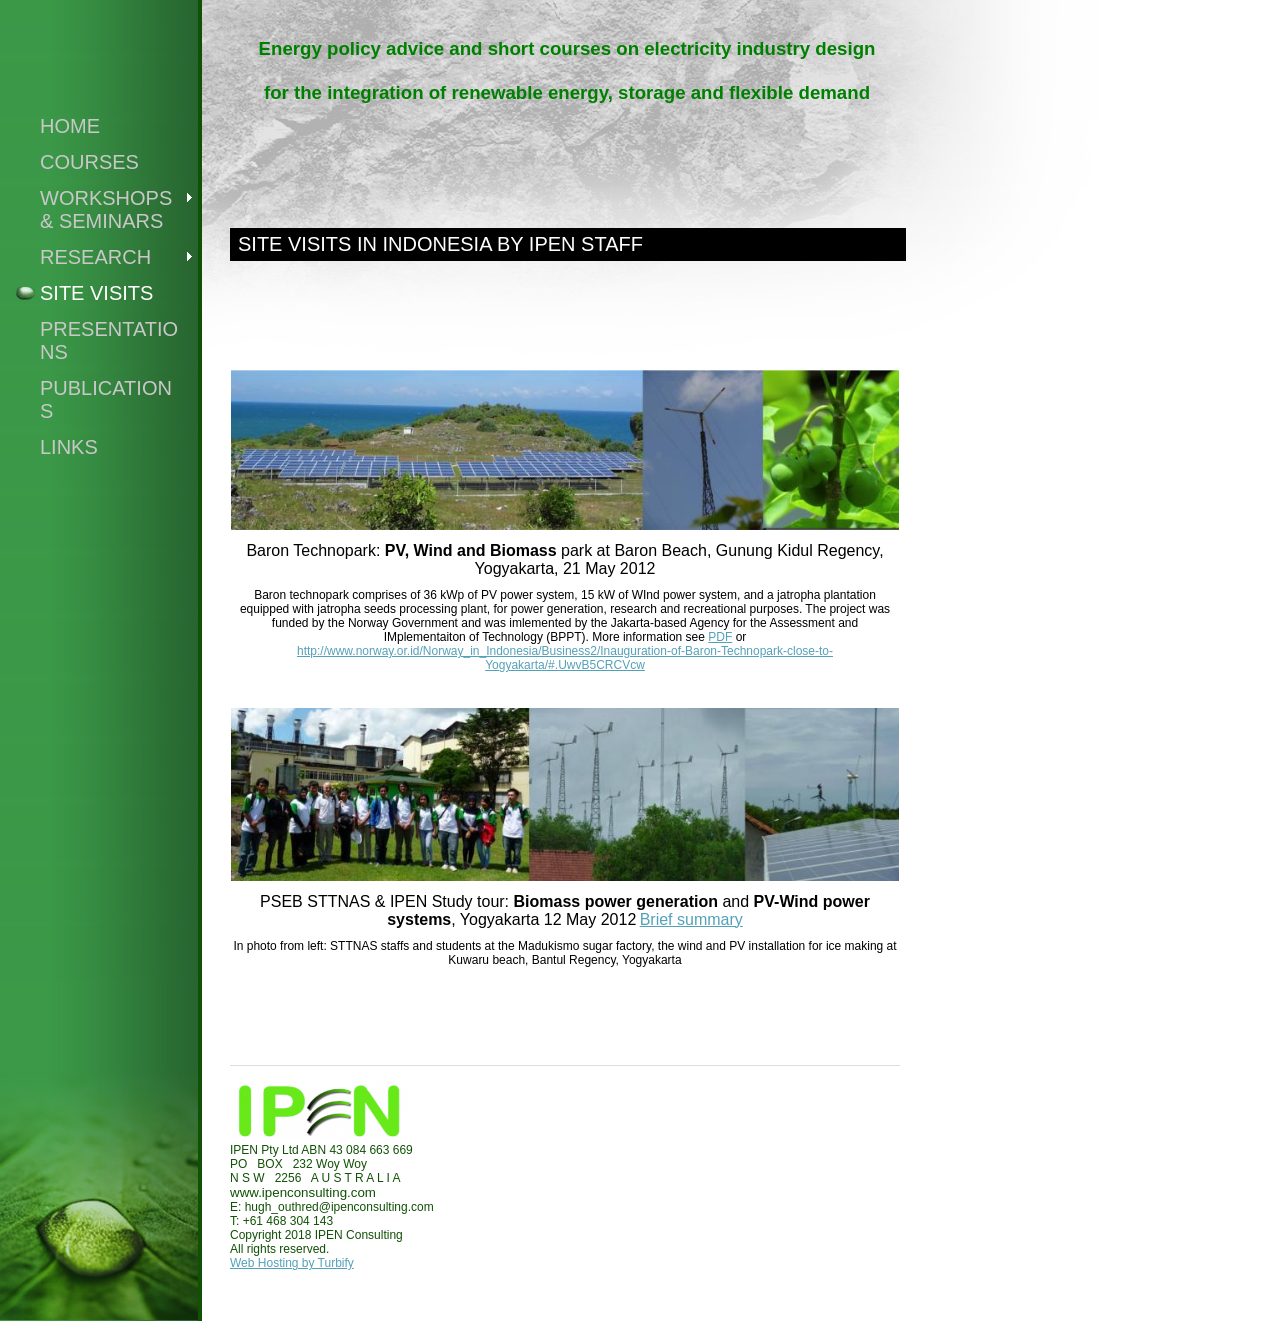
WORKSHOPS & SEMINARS (106, 209)
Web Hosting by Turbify (292, 1263)
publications (106, 399)
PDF (720, 637)
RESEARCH (95, 257)
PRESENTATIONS (109, 340)
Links (69, 447)
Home (70, 126)
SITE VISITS (96, 293)
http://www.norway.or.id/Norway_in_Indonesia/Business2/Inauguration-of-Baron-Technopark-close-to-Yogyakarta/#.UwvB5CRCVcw (565, 658)
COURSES (89, 162)
